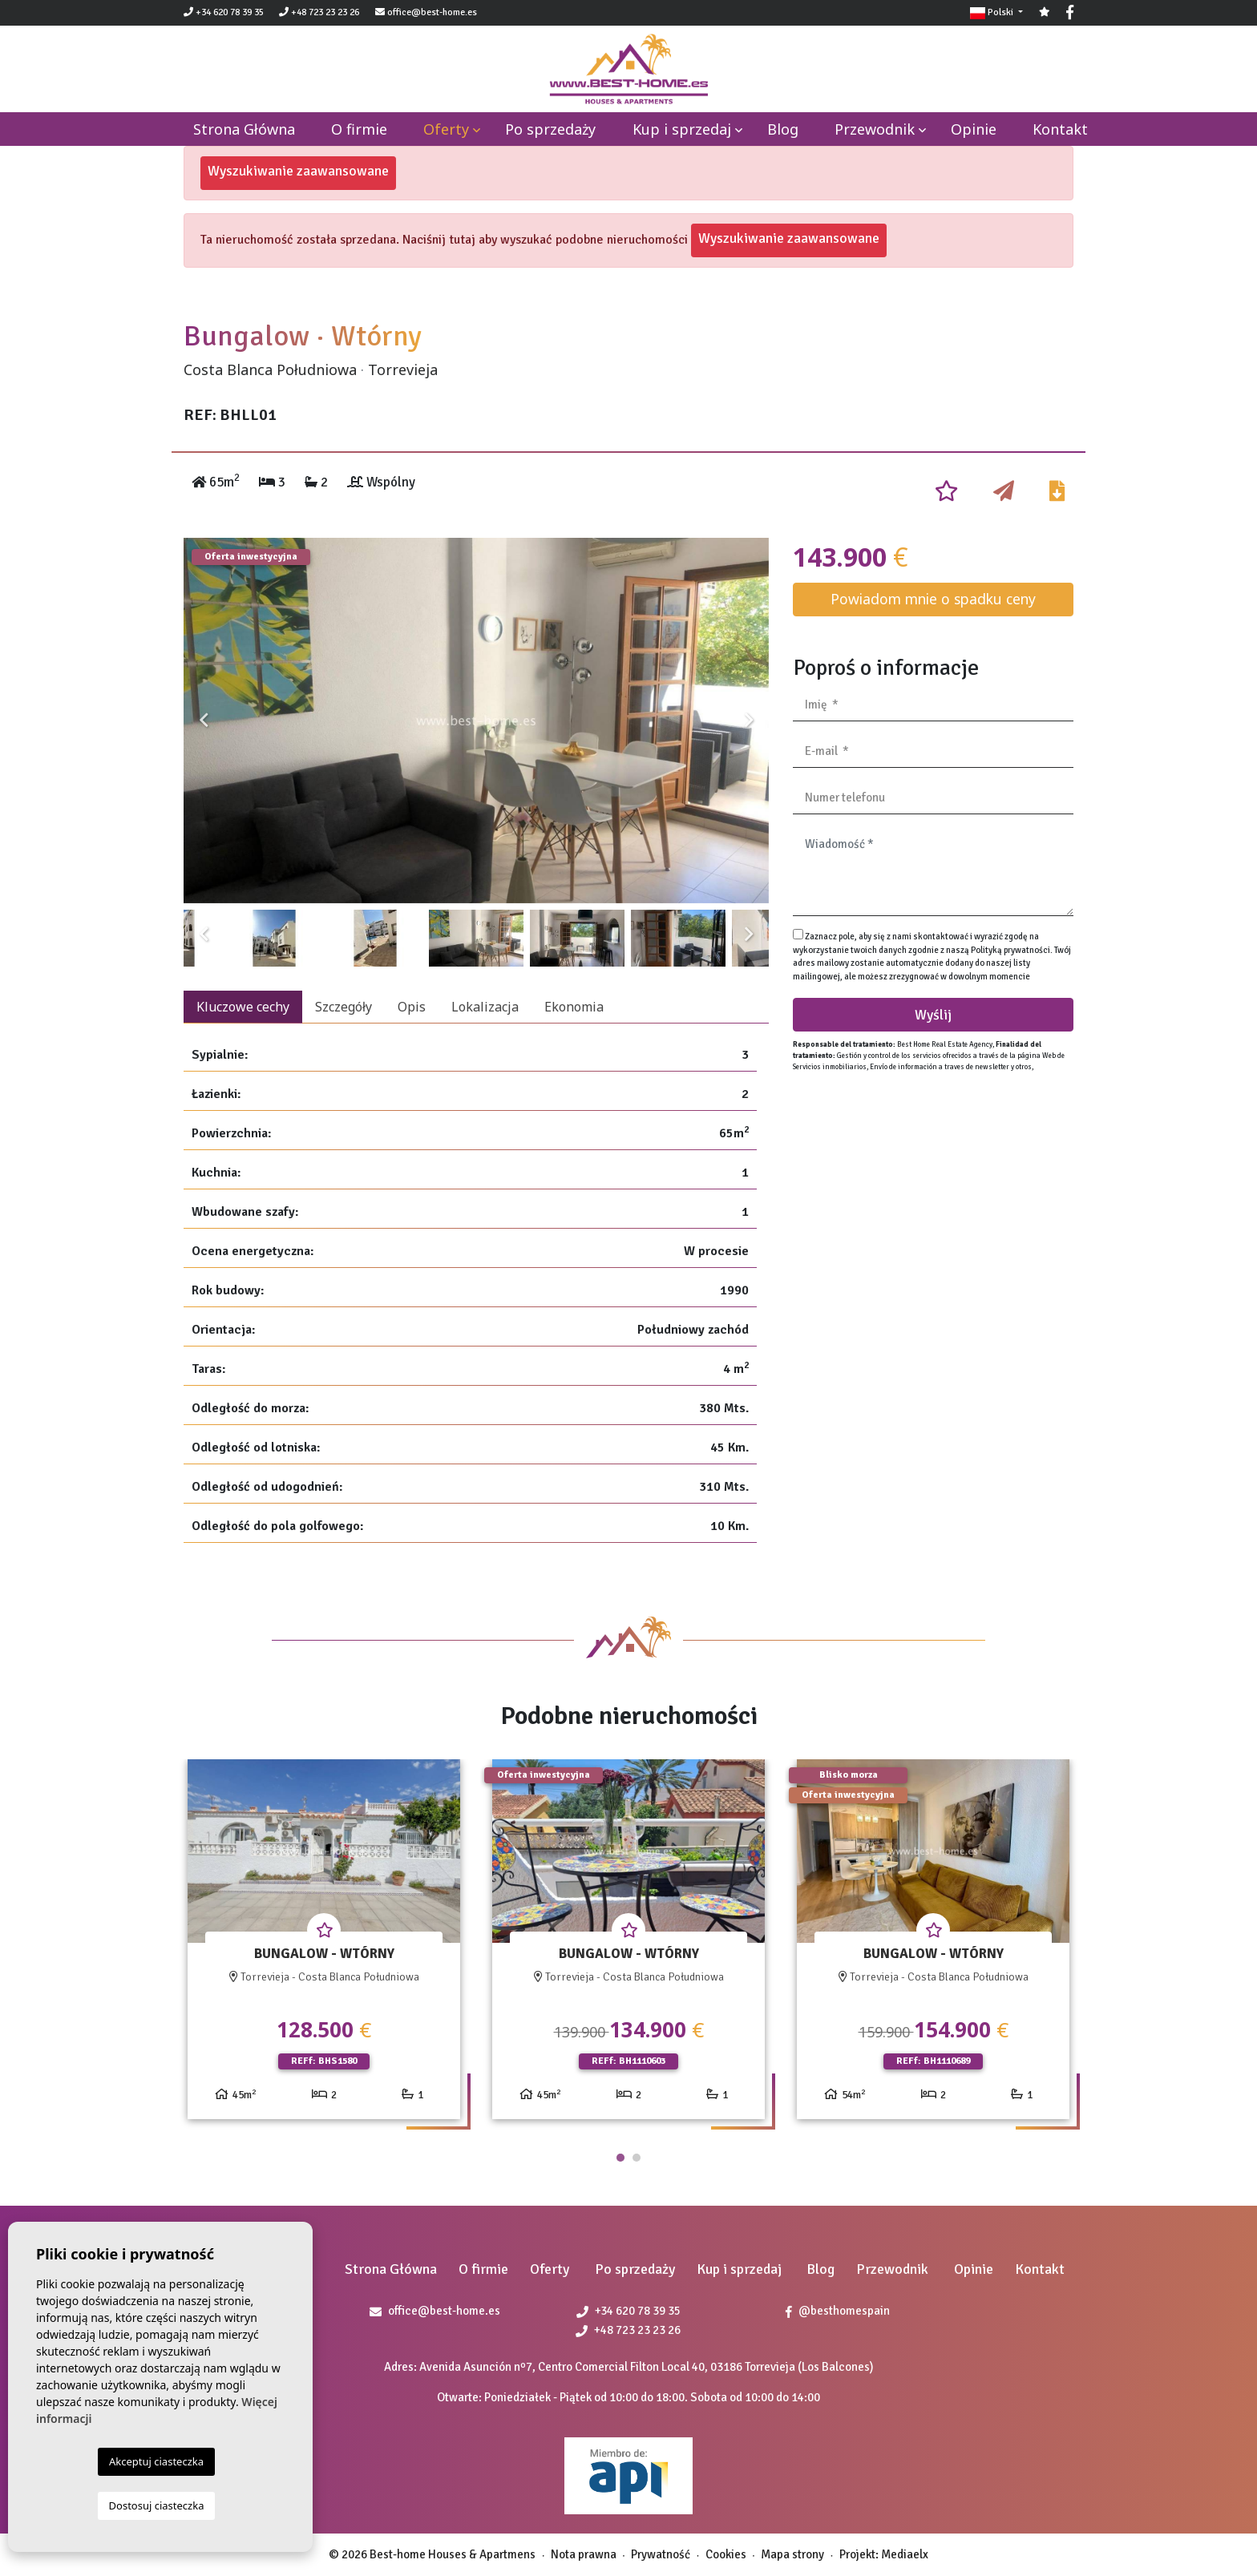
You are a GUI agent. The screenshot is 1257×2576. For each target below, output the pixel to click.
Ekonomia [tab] (574, 1006)
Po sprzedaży (550, 129)
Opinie (973, 129)
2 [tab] (637, 2158)
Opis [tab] (412, 1006)
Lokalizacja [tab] (485, 1006)
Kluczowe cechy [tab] (242, 1006)
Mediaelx (904, 2554)
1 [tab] (620, 2158)
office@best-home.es (432, 12)
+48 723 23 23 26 (319, 12)
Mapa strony (792, 2554)
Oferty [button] (446, 129)
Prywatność (660, 2554)
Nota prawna (583, 2554)
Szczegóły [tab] (343, 1006)
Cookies (725, 2554)
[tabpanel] (324, 1945)
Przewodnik (875, 129)
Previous (204, 720)
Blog (782, 129)
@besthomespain (838, 2310)
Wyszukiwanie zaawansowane (298, 171)
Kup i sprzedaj (682, 129)
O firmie (359, 129)
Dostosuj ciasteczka (156, 2505)
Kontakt (1060, 129)
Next (749, 720)
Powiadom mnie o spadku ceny (933, 598)
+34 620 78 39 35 (224, 12)
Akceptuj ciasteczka (156, 2461)
